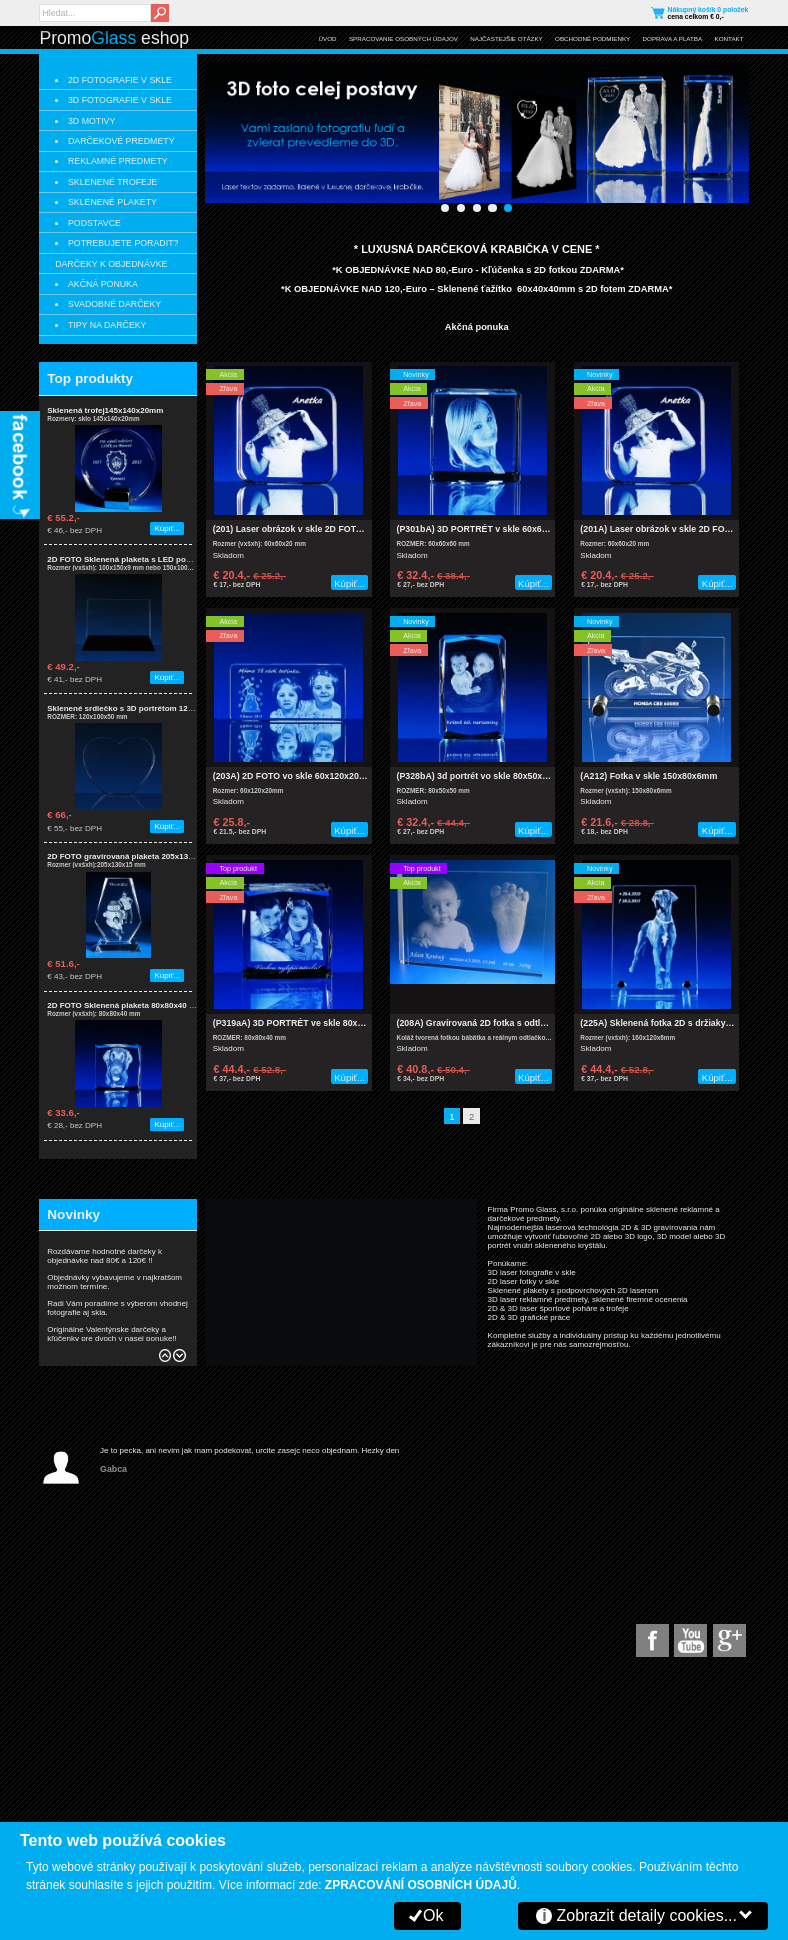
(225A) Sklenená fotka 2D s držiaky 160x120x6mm (683, 1023)
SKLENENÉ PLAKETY (112, 202)
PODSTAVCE (94, 223)
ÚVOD (328, 38)
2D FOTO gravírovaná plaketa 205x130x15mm (133, 856)
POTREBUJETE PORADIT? (123, 243)
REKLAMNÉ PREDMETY (118, 161)
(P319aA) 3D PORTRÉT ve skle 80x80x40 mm (306, 1023)
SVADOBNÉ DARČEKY (114, 304)
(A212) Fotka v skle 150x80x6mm (648, 776)
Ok (433, 1915)
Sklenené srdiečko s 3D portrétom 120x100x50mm (142, 708)
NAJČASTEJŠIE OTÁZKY (506, 38)
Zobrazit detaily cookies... (646, 1915)
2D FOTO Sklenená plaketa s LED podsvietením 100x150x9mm (165, 559)
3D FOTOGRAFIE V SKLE (120, 100)
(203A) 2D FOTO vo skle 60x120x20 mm (295, 776)
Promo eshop (114, 38)
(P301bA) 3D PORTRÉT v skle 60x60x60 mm (488, 529)
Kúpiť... (167, 528)
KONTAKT (729, 38)
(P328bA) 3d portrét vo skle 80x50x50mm (482, 776)
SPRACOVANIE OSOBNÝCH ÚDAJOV (403, 38)
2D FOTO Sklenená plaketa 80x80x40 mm (125, 1005)
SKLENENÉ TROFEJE (112, 182)
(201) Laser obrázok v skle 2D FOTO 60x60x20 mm (318, 529)
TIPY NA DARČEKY (107, 325)
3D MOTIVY (91, 121)
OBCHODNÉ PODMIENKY (592, 38)
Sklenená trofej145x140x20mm (105, 410)
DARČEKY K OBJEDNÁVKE (111, 264)
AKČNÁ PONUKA (103, 284)
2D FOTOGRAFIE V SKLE (120, 80)
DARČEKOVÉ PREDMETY (121, 141)
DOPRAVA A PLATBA (673, 38)
